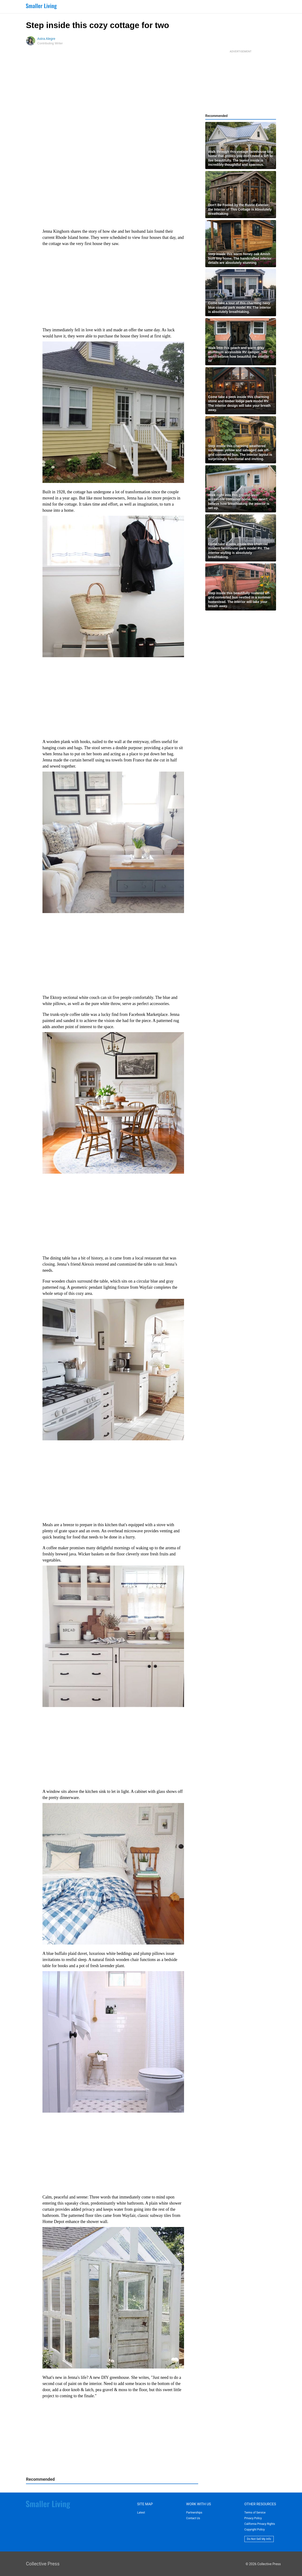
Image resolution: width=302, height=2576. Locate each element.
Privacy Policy (253, 2518)
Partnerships (194, 2512)
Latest (141, 2512)
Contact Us (193, 2518)
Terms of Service (255, 2512)
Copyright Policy (254, 2529)
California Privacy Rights (259, 2524)
